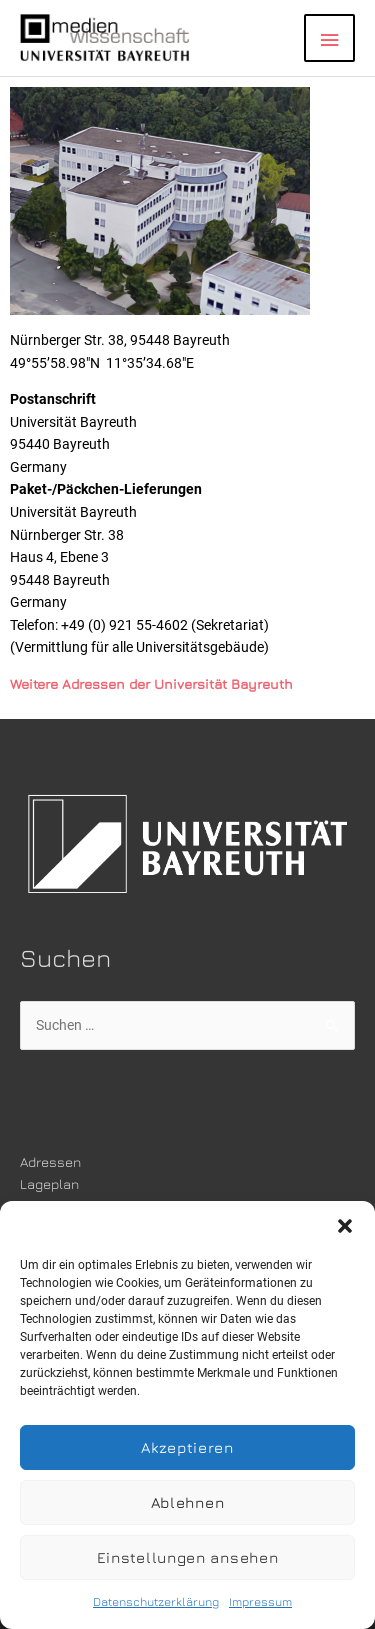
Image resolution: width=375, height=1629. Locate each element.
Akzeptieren (187, 1447)
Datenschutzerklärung (156, 1601)
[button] (345, 1226)
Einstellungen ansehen (188, 1557)
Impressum (260, 1601)
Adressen (50, 1162)
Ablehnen (188, 1502)
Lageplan (49, 1184)
